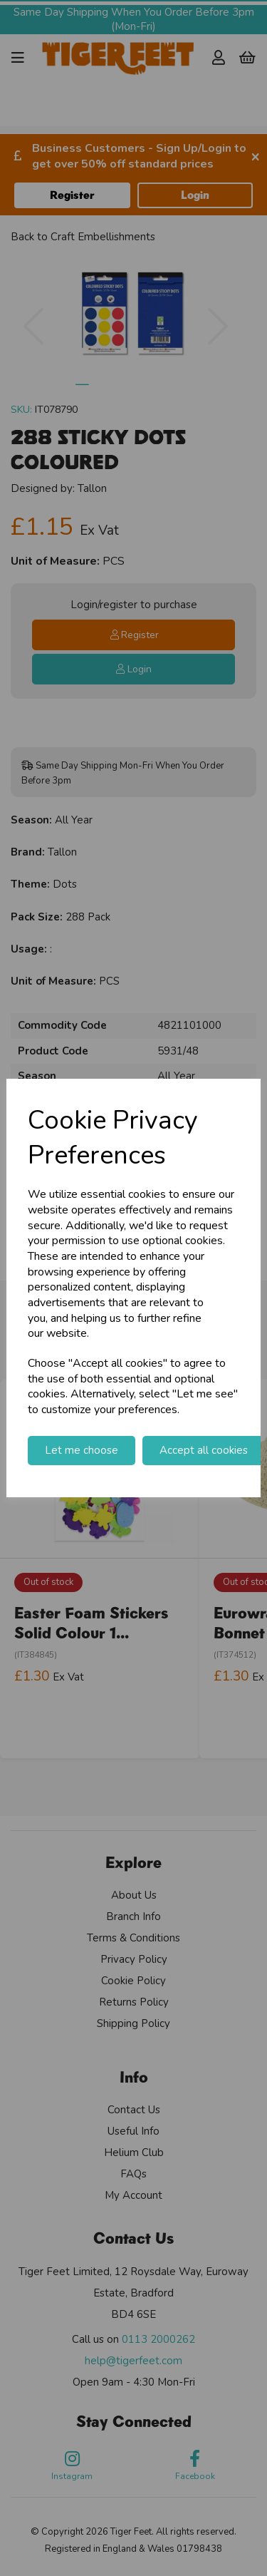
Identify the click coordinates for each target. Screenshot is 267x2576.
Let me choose (81, 1450)
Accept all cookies (203, 1450)
